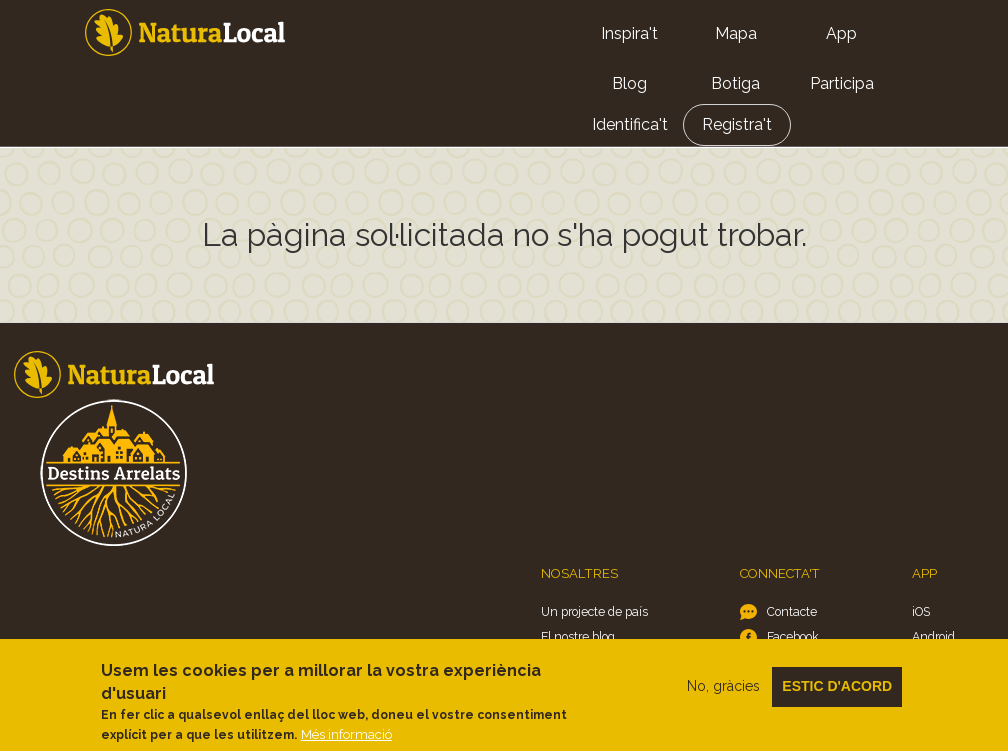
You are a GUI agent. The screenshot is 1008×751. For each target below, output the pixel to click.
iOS (921, 611)
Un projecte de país (594, 611)
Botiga (735, 83)
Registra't (737, 124)
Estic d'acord (837, 696)
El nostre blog (578, 636)
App (841, 33)
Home (185, 32)
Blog (629, 83)
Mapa (736, 33)
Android (933, 636)
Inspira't (629, 33)
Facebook (793, 636)
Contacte (792, 611)
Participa (842, 83)
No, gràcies (723, 696)
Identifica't (630, 124)
